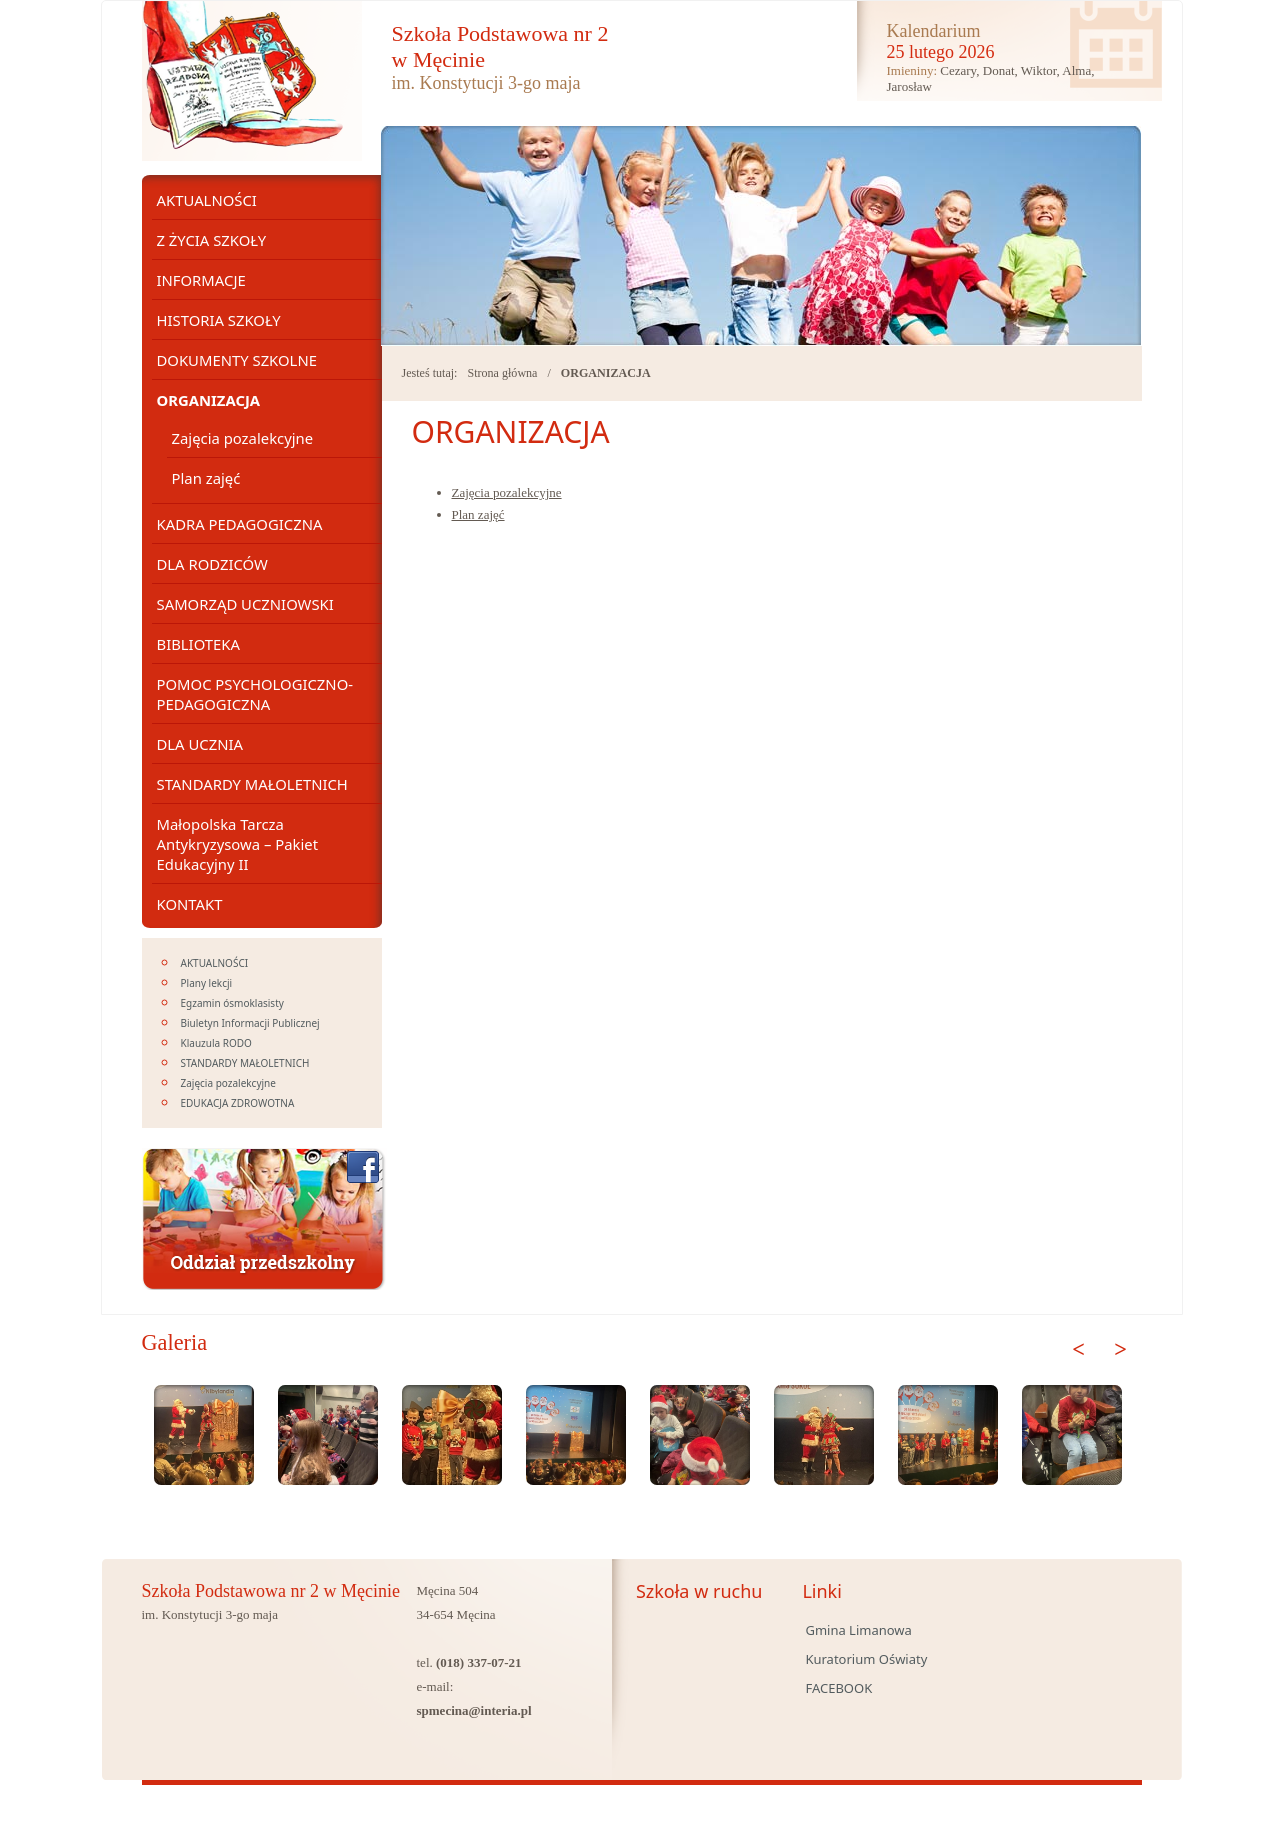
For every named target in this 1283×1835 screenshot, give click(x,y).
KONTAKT (190, 904)
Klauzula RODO (216, 1043)
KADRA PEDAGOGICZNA (240, 524)
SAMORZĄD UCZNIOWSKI (245, 604)
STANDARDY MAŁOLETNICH (252, 784)
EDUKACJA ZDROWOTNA (238, 1103)
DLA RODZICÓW (212, 564)
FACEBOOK (838, 1688)
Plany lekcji (207, 983)
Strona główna (502, 373)
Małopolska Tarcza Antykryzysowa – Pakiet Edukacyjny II (238, 844)
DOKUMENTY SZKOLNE (237, 360)
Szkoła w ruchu (699, 1591)
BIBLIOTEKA (198, 644)
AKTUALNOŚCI (207, 200)
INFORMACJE (201, 280)
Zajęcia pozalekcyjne (507, 492)
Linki (821, 1591)
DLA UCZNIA (200, 744)
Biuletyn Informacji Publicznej (250, 1023)
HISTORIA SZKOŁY (219, 320)
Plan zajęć (478, 514)
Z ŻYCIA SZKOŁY (212, 240)
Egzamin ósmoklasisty (232, 1003)
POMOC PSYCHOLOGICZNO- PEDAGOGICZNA (255, 694)
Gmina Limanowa (858, 1630)
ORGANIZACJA (606, 373)
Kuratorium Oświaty (866, 1659)
